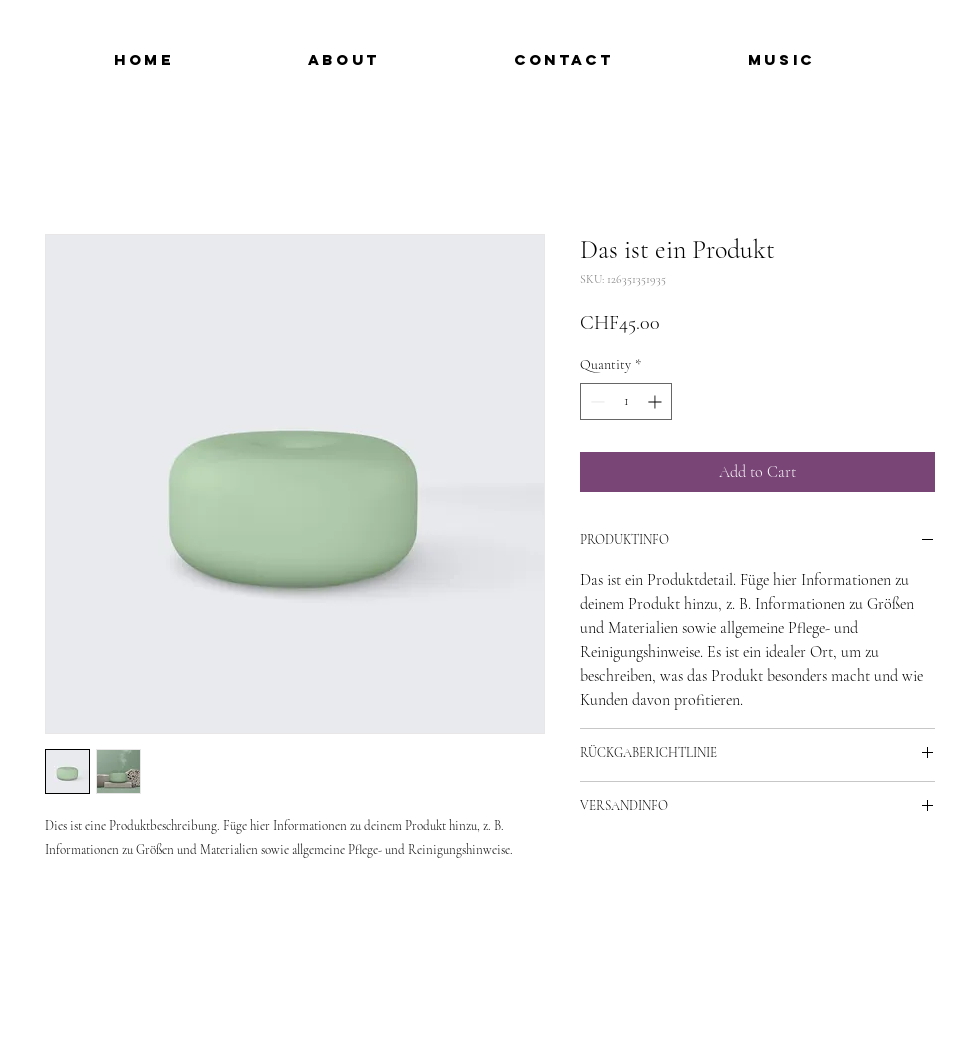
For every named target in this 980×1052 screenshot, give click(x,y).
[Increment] (656, 401)
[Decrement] (595, 401)
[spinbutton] (626, 401)
